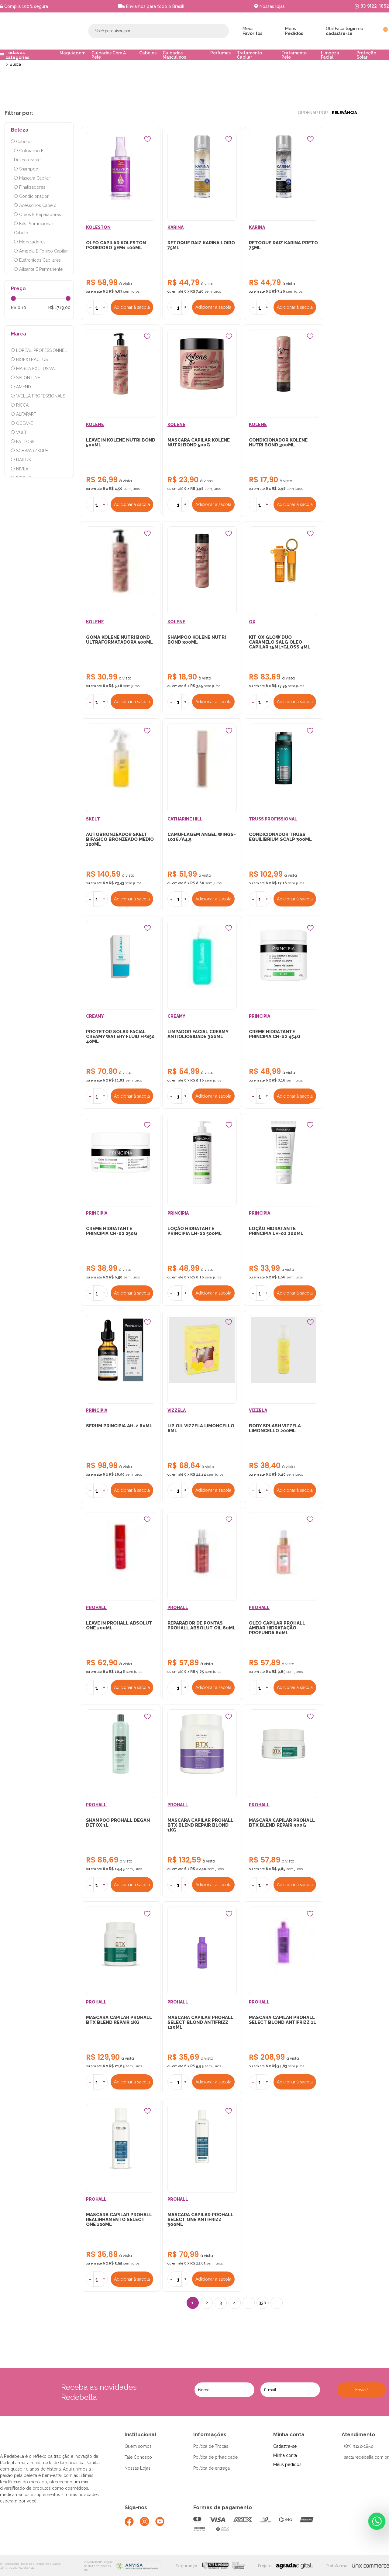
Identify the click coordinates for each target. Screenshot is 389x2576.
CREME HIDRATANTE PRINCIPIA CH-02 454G (275, 1035)
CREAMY (95, 1017)
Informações (209, 2438)
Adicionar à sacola (132, 307)
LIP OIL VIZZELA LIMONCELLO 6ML (200, 1431)
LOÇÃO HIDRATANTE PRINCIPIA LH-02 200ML (276, 1233)
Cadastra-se (285, 2450)
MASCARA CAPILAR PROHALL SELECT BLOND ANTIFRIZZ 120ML (200, 2025)
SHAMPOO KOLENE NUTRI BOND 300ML (196, 640)
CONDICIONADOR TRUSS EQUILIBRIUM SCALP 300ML (280, 838)
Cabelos (148, 53)
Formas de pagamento (222, 2511)
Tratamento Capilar (249, 55)
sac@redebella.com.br (366, 2461)
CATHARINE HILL (185, 820)
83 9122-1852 (374, 6)
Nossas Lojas (137, 2472)
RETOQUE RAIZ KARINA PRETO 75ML (283, 245)
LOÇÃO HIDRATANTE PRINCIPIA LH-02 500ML (194, 1233)
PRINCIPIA (259, 1017)
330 (262, 2306)
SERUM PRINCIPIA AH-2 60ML (119, 1428)
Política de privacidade (215, 2461)
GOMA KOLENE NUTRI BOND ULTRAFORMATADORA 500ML (119, 640)
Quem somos (138, 2450)
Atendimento (358, 2438)
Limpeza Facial (330, 55)
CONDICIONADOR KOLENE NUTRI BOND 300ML (278, 443)
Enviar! (361, 2394)
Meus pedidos (287, 2468)
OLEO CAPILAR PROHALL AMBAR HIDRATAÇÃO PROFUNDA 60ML (277, 1630)
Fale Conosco (138, 2461)
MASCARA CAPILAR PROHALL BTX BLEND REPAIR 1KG (119, 2023)
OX (252, 622)
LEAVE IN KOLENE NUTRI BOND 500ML (120, 443)
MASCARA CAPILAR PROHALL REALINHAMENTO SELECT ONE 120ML (119, 2223)
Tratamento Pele (294, 55)
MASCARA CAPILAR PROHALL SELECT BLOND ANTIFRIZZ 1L (282, 2023)
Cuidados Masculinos (174, 55)
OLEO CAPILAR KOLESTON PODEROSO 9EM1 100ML (116, 245)
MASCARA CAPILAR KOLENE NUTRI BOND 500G (198, 443)
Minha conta (289, 2438)
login (351, 28)
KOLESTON (98, 227)
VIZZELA (176, 1412)
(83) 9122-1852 (358, 2450)
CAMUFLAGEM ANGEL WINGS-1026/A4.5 (201, 838)
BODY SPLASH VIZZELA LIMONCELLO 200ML (275, 1431)
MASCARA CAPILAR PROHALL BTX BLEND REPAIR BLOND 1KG (200, 1828)
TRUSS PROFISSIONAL (273, 820)
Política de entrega (211, 2472)
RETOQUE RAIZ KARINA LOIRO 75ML (201, 245)
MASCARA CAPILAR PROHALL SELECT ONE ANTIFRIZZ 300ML (200, 2223)
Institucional (140, 2438)
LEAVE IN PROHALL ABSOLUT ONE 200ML (119, 1628)
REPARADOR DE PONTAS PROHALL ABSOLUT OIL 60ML (201, 1628)
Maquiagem (72, 53)
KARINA (175, 227)
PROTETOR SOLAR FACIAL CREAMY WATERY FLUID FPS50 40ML (120, 1038)
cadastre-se (339, 33)
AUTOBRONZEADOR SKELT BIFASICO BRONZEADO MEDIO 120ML (120, 840)
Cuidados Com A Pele (108, 55)
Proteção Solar (366, 55)
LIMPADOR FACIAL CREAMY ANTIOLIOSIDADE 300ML (197, 1035)
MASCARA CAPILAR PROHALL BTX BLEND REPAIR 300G (282, 1826)
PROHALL (96, 1610)
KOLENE (95, 425)
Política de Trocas (210, 2450)
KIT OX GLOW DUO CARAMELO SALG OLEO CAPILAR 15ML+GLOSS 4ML (279, 643)
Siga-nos (136, 2511)
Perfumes (220, 53)
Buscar (210, 31)
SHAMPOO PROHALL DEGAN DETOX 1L (118, 1826)
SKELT (93, 820)
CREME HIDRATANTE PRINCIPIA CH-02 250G (111, 1233)
